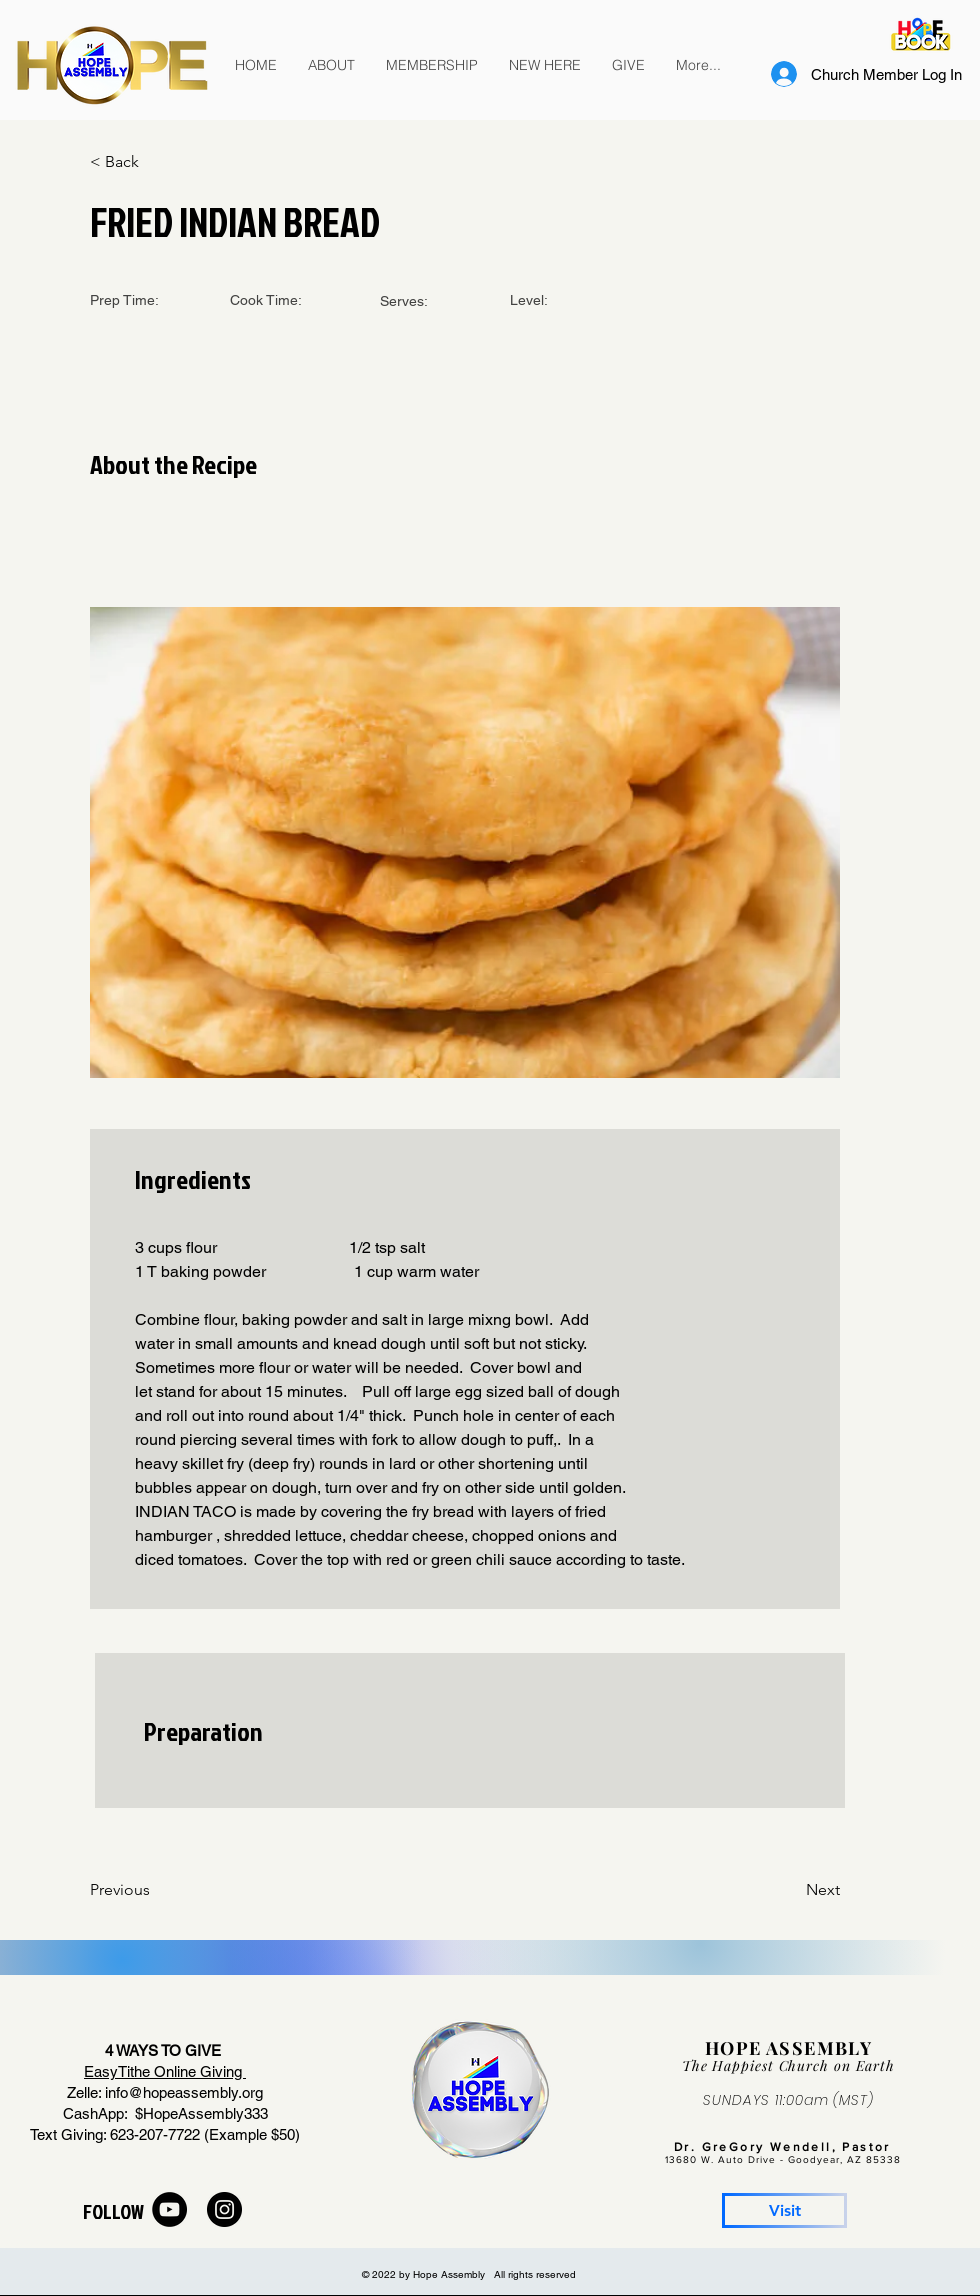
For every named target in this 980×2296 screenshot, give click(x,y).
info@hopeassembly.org (184, 2092)
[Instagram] (224, 2209)
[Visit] (784, 2210)
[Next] (790, 1890)
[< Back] (155, 162)
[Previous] (155, 1890)
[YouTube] (169, 2209)
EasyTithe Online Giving (165, 2071)
